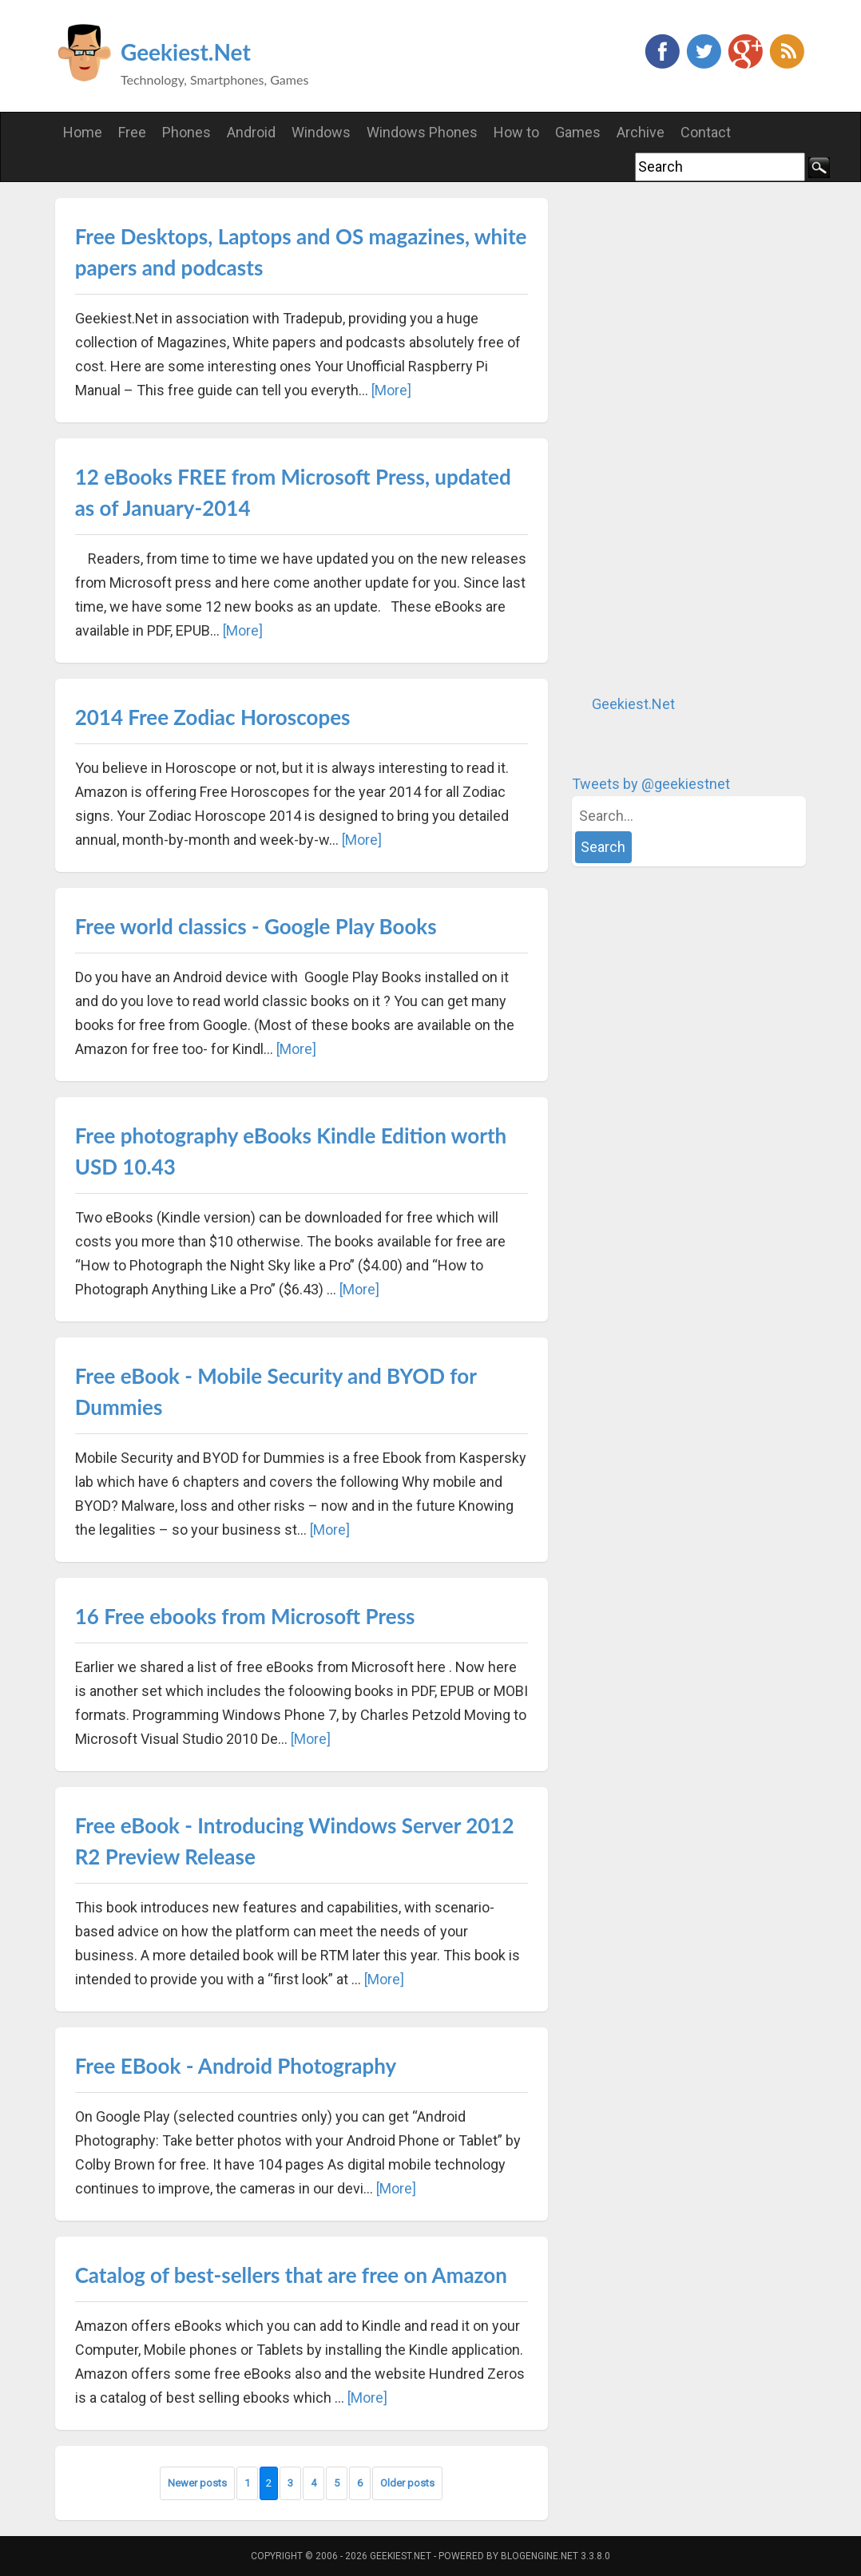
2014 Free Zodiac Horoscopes (213, 717)
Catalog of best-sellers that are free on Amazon (291, 2275)
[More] (391, 390)
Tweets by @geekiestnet (651, 783)
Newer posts (197, 2483)
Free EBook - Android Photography (236, 2066)
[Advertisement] (691, 437)
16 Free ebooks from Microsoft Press (245, 1616)
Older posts (407, 2483)
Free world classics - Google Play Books (256, 926)
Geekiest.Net (186, 51)
